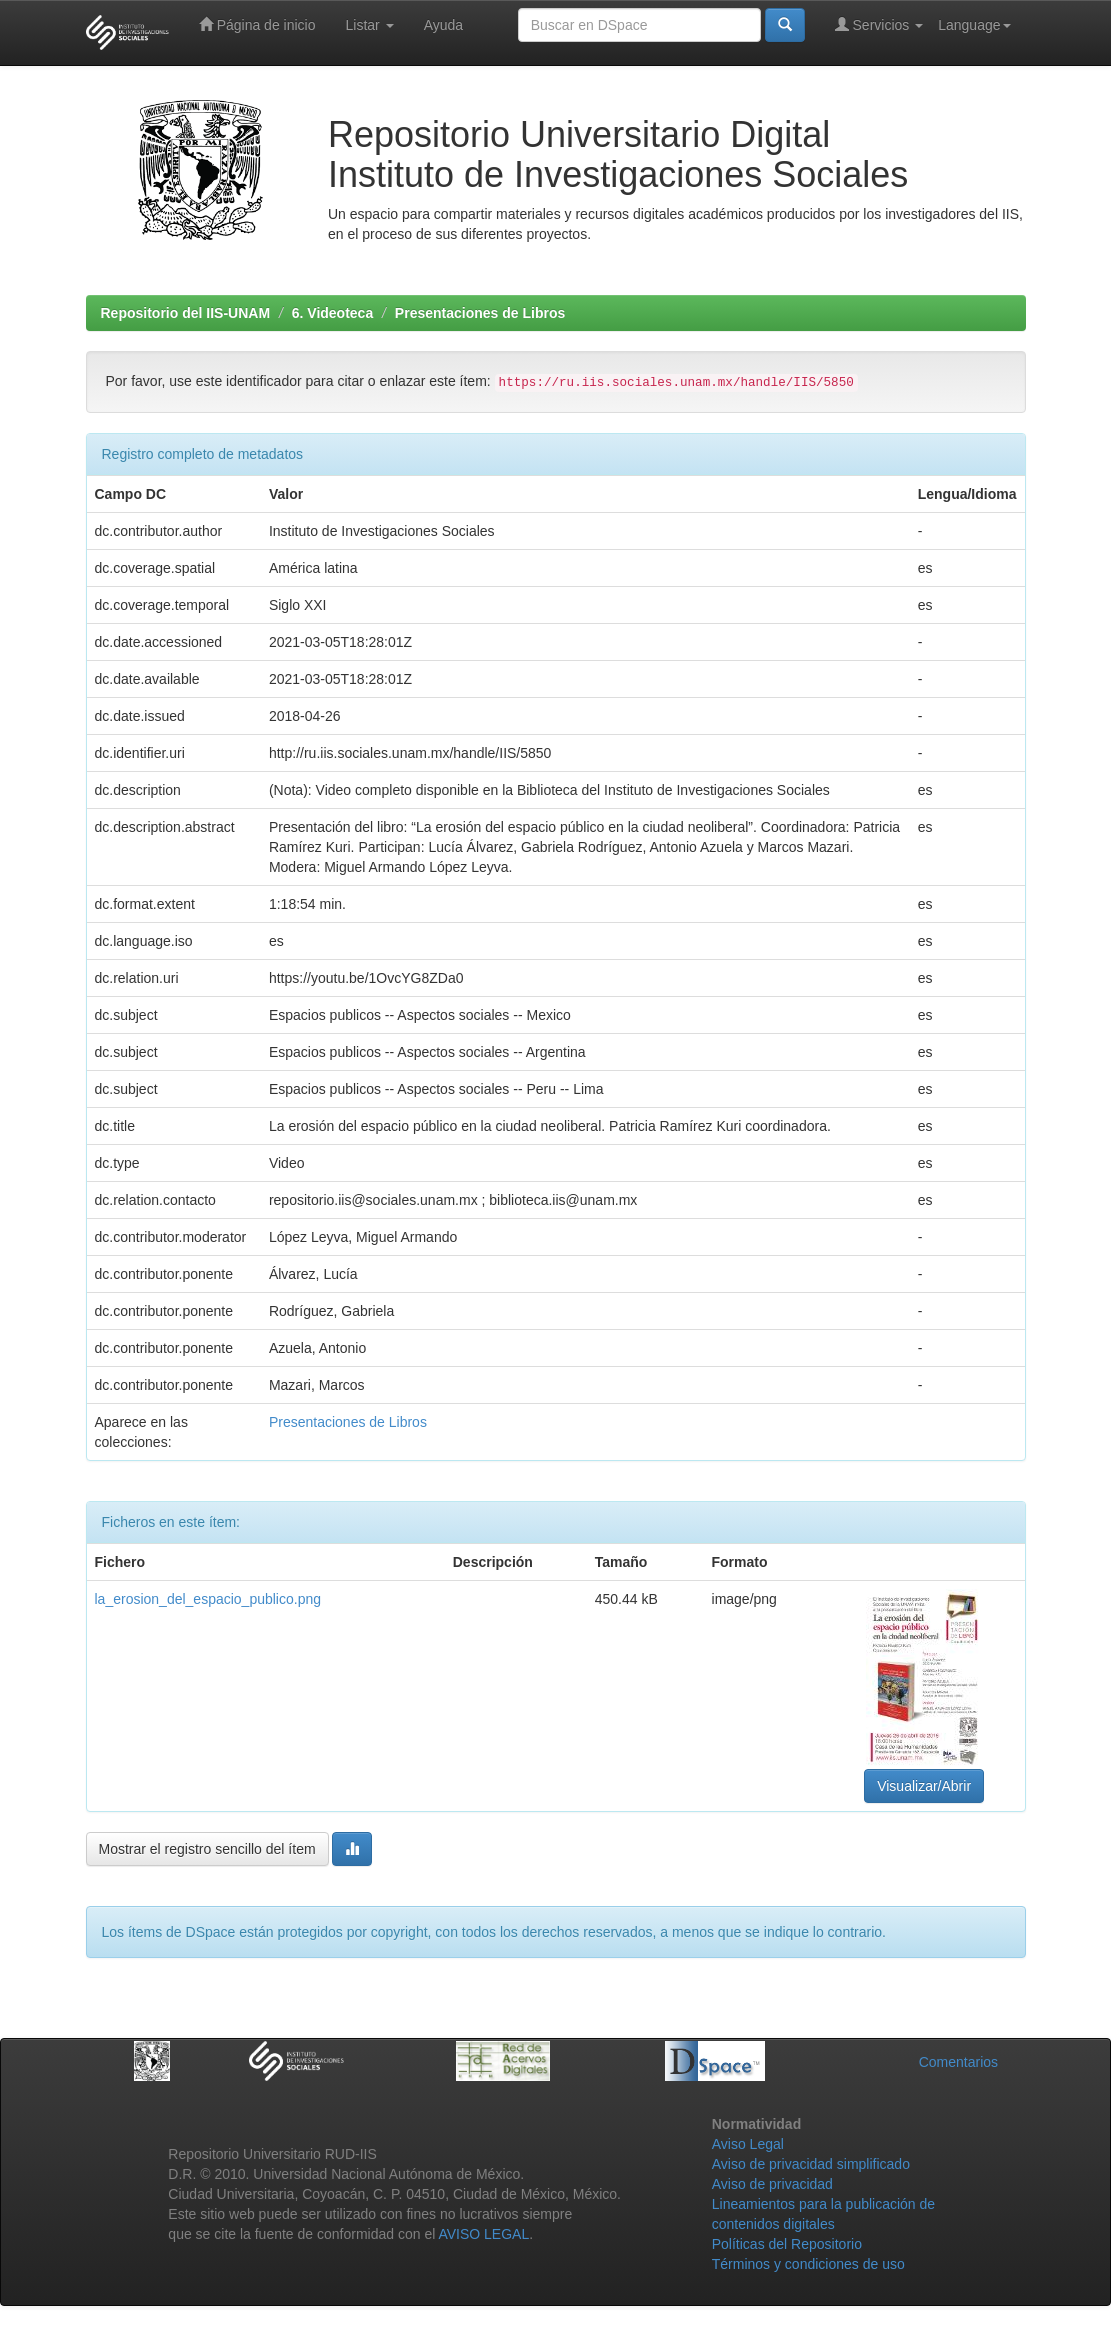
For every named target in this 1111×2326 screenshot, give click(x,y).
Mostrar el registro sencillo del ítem (207, 1849)
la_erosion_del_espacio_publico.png (208, 1599)
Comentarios (958, 2062)
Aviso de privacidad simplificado (811, 2164)
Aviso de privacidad (772, 2184)
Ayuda (443, 25)
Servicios (879, 24)
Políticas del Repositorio (787, 2244)
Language (974, 25)
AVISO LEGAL (483, 2234)
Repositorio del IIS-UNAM (186, 313)
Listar (370, 25)
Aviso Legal (748, 2144)
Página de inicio (257, 24)
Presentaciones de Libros (480, 313)
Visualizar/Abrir (924, 1786)
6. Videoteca (332, 313)
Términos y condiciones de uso (808, 2264)
